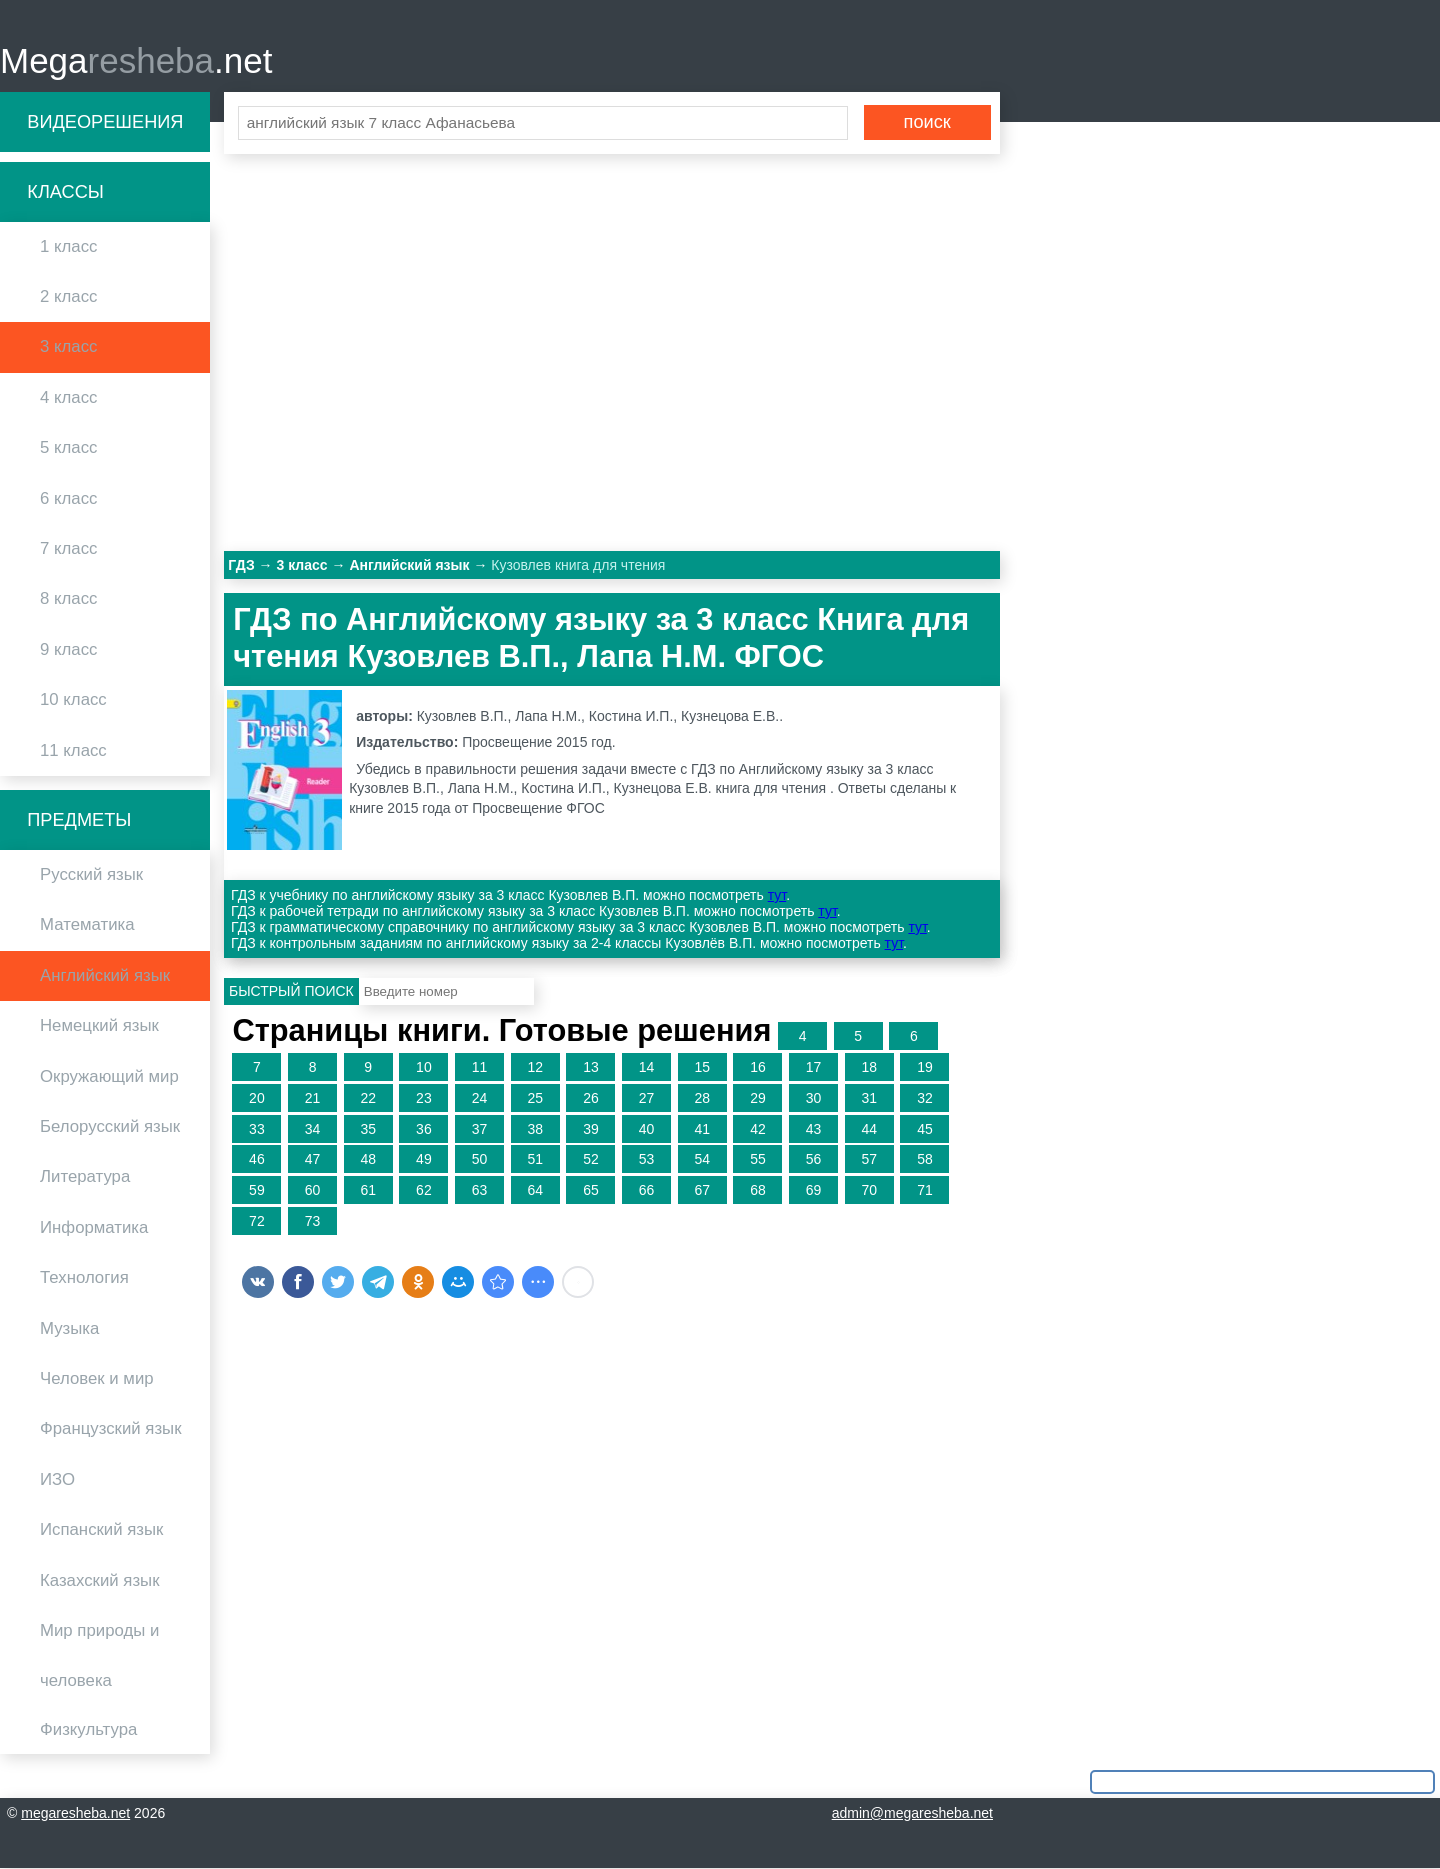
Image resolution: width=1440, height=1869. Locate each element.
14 (647, 1068)
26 (591, 1099)
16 (758, 1068)
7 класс (68, 549)
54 (702, 1160)
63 (480, 1191)
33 (257, 1129)
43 (814, 1129)
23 (424, 1099)
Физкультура (88, 1729)
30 (814, 1099)
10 (424, 1068)
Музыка (69, 1328)
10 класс (73, 700)
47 (313, 1160)
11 (480, 1068)
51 (535, 1160)
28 (702, 1099)
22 (368, 1099)
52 (591, 1160)
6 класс (68, 498)
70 (869, 1191)
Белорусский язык (110, 1127)
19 (925, 1068)
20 (257, 1099)
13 (591, 1068)
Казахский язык (99, 1580)
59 (257, 1191)
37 (480, 1129)
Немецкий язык (99, 1026)
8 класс (68, 599)
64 (535, 1191)
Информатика (94, 1228)
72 (257, 1222)
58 (925, 1160)
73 (313, 1222)
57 (869, 1160)
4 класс (68, 398)
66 (647, 1191)
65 (591, 1191)
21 (313, 1099)
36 (424, 1129)
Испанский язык (101, 1530)
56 (814, 1160)
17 (814, 1068)
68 (758, 1191)
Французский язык (111, 1429)
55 (758, 1160)
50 (480, 1160)
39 (591, 1129)
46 (257, 1160)
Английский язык (105, 976)
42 (758, 1129)
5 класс (68, 448)
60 (313, 1191)
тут (777, 896)
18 (869, 1068)
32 (925, 1099)
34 (313, 1129)
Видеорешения (105, 122)
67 (702, 1191)
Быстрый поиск (291, 992)
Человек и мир (97, 1379)
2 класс (68, 297)
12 (535, 1068)
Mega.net (136, 60)
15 (702, 1068)
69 (814, 1191)
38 (535, 1129)
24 (480, 1099)
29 (758, 1099)
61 (368, 1191)
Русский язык (91, 875)
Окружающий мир (109, 1076)
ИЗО (57, 1480)
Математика (87, 925)
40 (647, 1129)
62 (424, 1191)
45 (925, 1129)
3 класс (68, 347)
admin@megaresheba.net (912, 1814)
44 (869, 1129)
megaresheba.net (75, 1814)
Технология (84, 1278)
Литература (85, 1177)
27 (647, 1099)
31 (869, 1099)
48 (368, 1160)
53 (647, 1160)
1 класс (68, 247)
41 (702, 1129)
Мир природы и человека (99, 1656)
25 (535, 1099)
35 (368, 1129)
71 (925, 1191)
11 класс (73, 750)
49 (424, 1160)
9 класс (68, 650)
